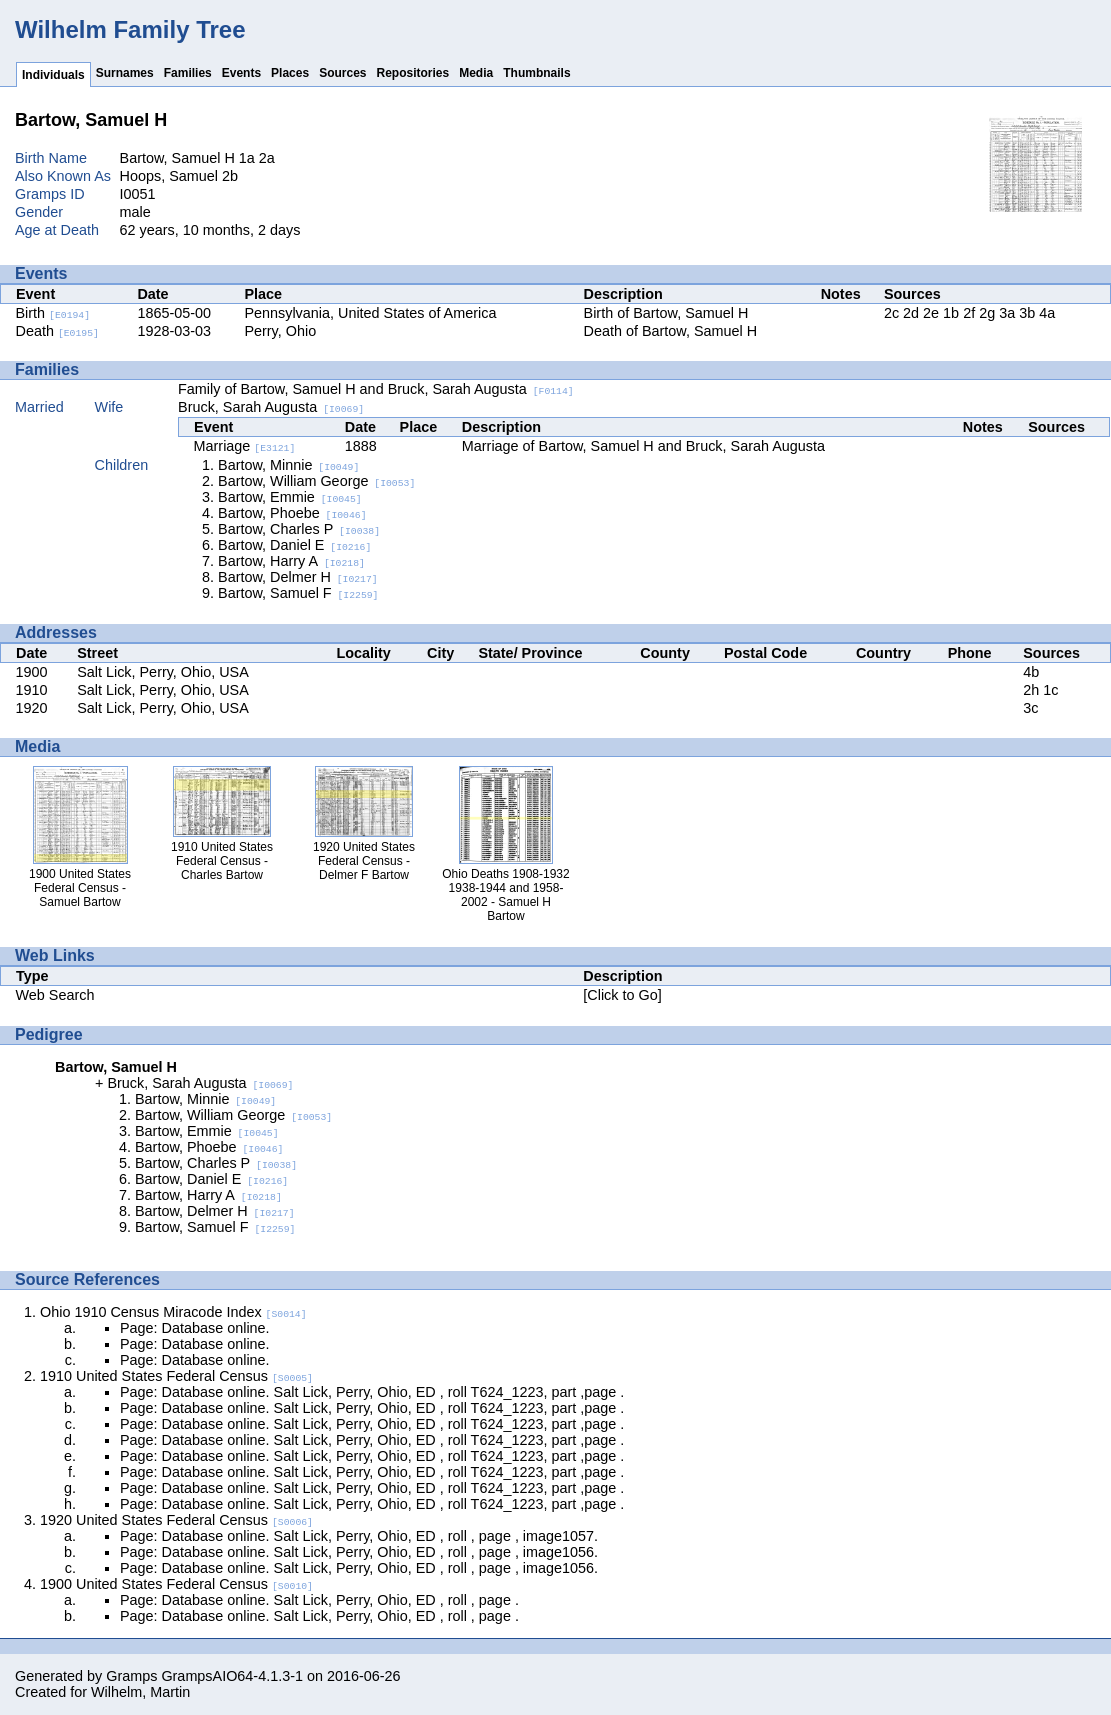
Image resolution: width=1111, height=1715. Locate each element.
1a (247, 158)
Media (476, 73)
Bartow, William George (316, 481)
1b (951, 313)
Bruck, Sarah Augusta (271, 407)
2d (911, 313)
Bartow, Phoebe (292, 513)
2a (267, 158)
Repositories (413, 73)
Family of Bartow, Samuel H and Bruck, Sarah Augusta (376, 389)
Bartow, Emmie (290, 497)
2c (891, 313)
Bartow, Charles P (299, 529)
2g (987, 313)
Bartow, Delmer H (298, 577)
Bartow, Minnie (288, 465)
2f (969, 313)
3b (1027, 313)
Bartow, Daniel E (294, 545)
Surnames (125, 73)
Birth (53, 313)
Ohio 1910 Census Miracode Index (173, 1312)
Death (57, 331)
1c (1050, 690)
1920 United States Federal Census (176, 1520)
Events (241, 73)
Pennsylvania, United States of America (370, 313)
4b (1031, 672)
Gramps (131, 1676)
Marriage (245, 446)
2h (1031, 690)
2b (230, 176)
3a (1007, 313)
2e (931, 313)
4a (1047, 313)
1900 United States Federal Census (176, 1584)
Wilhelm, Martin (140, 1692)
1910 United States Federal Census (176, 1376)
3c (1030, 708)
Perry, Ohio (280, 331)
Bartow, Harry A (291, 561)
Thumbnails (536, 73)
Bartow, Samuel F (298, 593)
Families (188, 73)
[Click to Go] (622, 995)
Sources (342, 73)
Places (290, 73)
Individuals (53, 75)
